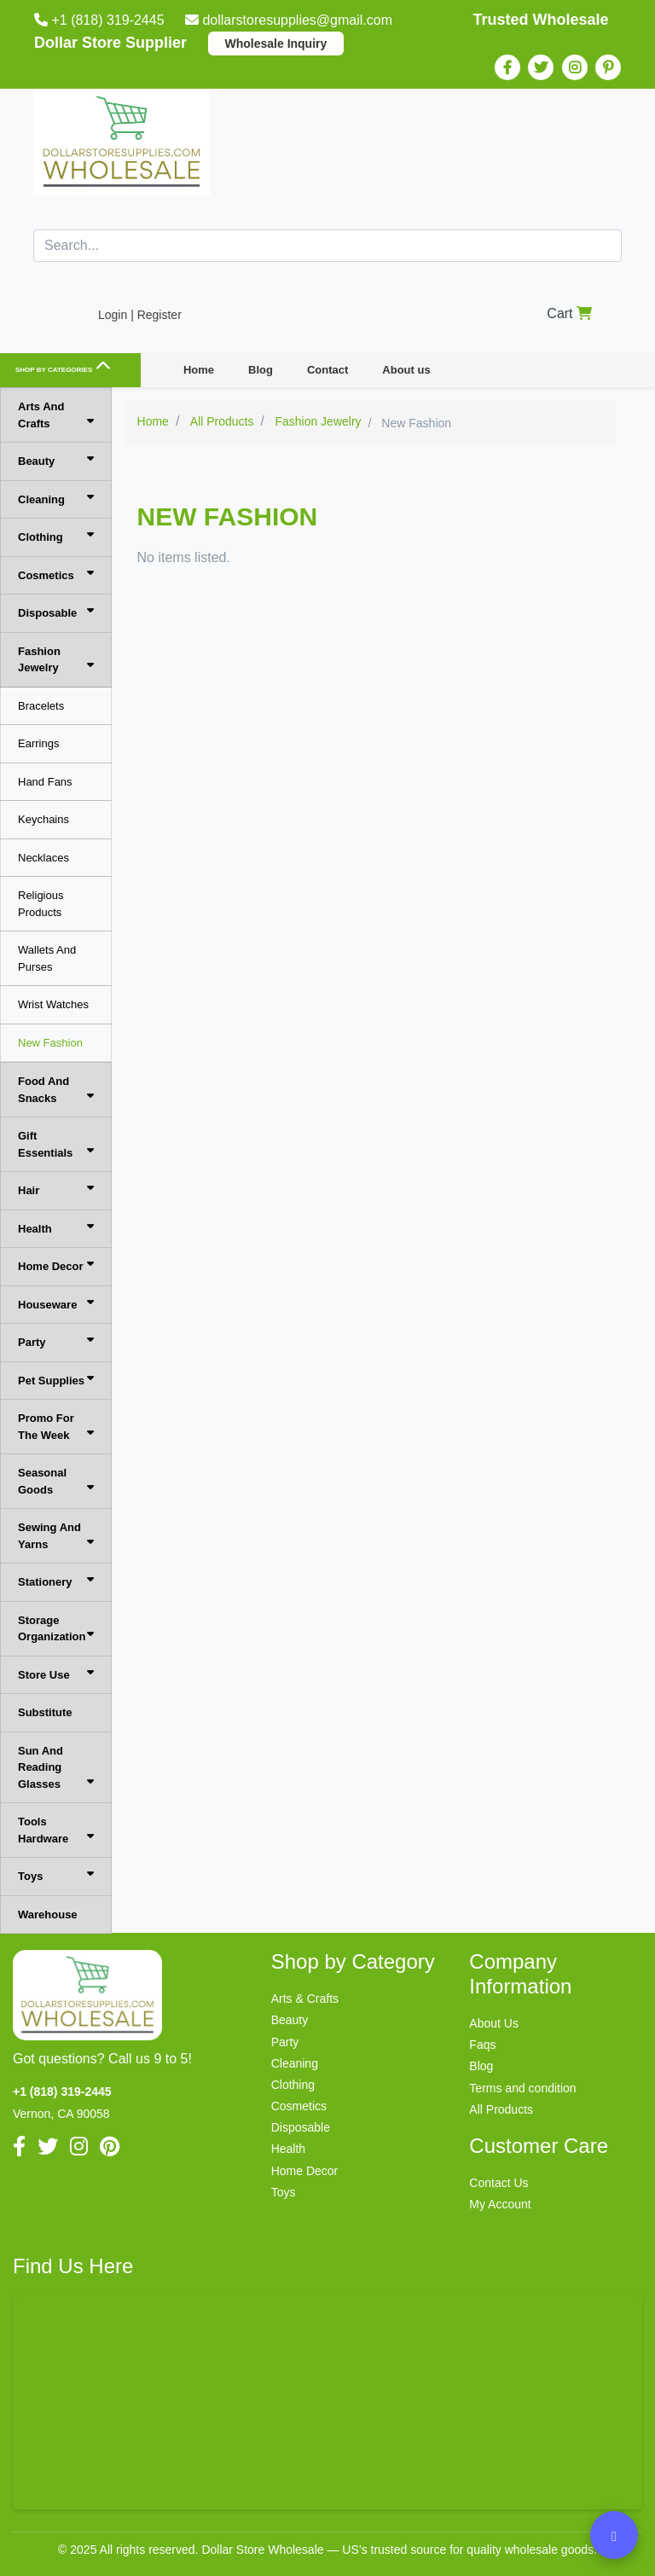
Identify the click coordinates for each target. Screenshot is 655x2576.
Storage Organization (56, 1629)
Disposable (56, 612)
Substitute (45, 1712)
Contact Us (498, 2183)
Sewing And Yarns (56, 1536)
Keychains (43, 819)
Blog (260, 369)
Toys (56, 1875)
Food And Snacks (56, 1090)
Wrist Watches (53, 1004)
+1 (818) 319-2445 (101, 20)
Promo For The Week (56, 1427)
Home (198, 369)
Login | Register (140, 315)
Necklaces (43, 857)
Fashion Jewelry (56, 660)
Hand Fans (45, 781)
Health (56, 1228)
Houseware (56, 1304)
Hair (56, 1189)
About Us (494, 2023)
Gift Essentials (56, 1144)
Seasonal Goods (56, 1481)
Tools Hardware (56, 1830)
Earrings (38, 743)
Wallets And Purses (47, 958)
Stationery (56, 1581)
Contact (327, 369)
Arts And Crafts (56, 415)
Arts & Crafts (305, 1998)
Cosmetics (56, 574)
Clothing (56, 536)
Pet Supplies (56, 1379)
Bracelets (41, 705)
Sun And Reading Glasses (56, 1767)
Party (56, 1341)
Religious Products (40, 904)
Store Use (56, 1674)
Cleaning (56, 498)
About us (406, 369)
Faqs (482, 2044)
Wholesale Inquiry (276, 43)
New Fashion (50, 1042)
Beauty (56, 460)
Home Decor (56, 1265)
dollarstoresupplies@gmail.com (290, 20)
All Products (501, 2109)
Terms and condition (522, 2088)
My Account (499, 2204)
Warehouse (48, 1914)
